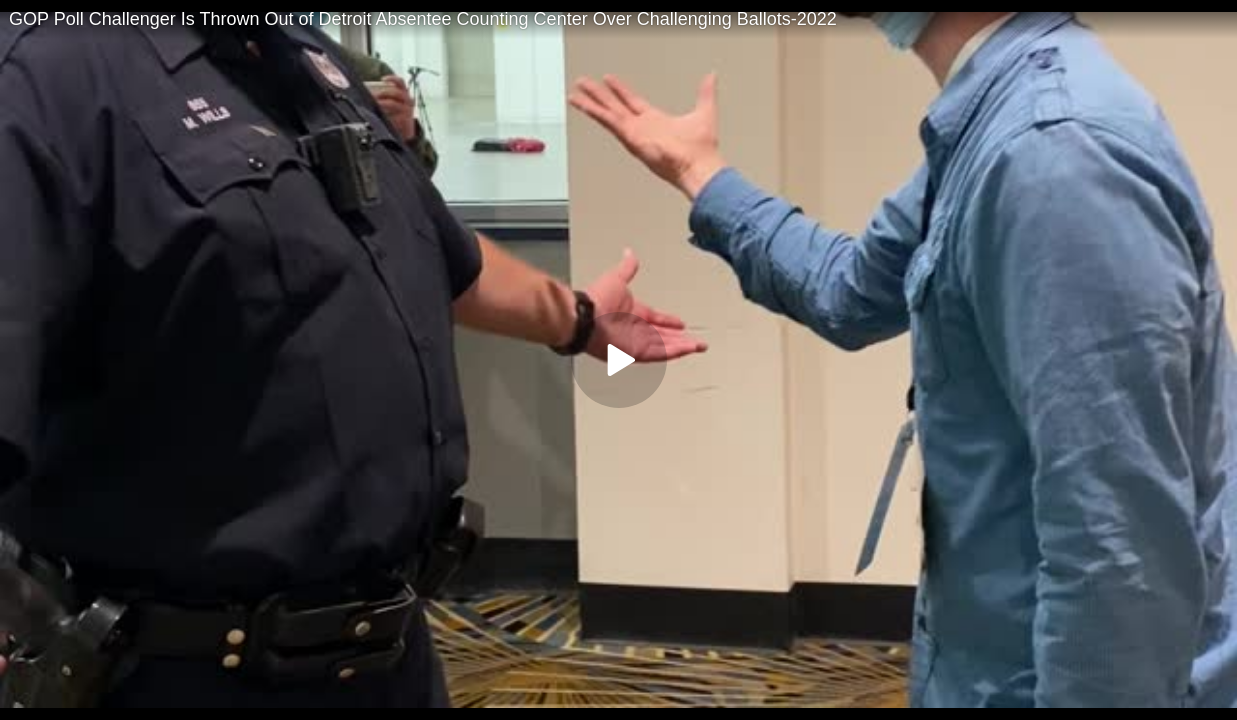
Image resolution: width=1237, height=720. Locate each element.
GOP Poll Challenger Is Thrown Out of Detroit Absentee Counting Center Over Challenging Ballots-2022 (423, 19)
